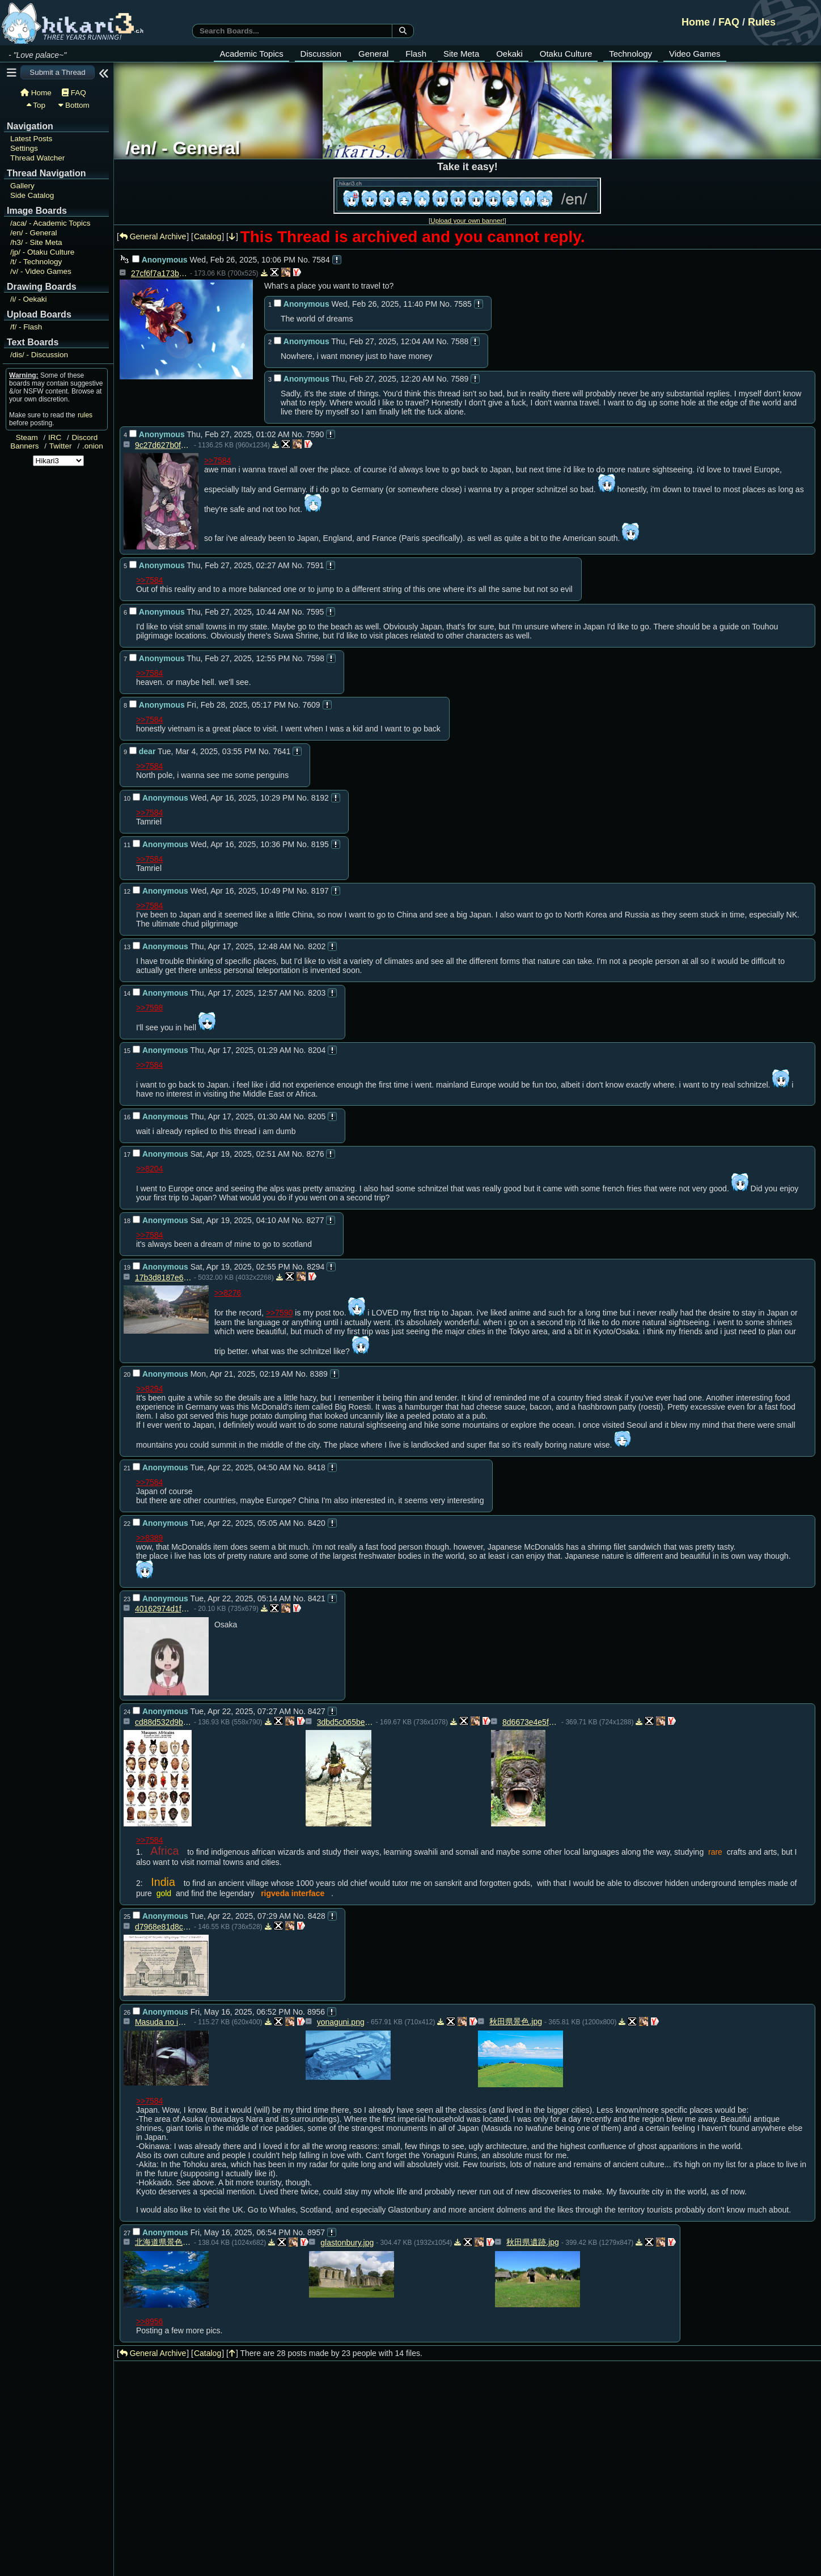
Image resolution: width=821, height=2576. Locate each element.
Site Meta (461, 53)
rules (85, 415)
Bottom (74, 105)
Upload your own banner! (467, 220)
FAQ (728, 22)
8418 (316, 1467)
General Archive (153, 236)
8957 (316, 2232)
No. (304, 259)
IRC (54, 437)
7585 (463, 303)
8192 (320, 797)
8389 (319, 1373)
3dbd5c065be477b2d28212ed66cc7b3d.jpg (345, 1722)
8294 (315, 1266)
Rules (762, 22)
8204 (316, 1050)
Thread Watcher (37, 158)
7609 (311, 704)
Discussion (321, 53)
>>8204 (149, 1168)
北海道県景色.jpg (163, 2242)
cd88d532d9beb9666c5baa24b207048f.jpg (163, 1722)
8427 (316, 1711)
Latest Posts (31, 138)
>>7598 (149, 1007)
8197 (320, 890)
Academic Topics (251, 53)
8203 (316, 992)
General (373, 53)
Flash (415, 53)
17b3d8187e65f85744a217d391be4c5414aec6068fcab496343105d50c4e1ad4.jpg (163, 1277)
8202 (316, 946)
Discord (85, 437)
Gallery (22, 185)
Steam (27, 437)
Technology (630, 53)
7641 (281, 751)
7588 (459, 341)
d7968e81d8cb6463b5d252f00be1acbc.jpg (163, 1926)
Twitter (60, 446)
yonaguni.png (341, 2022)
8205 (316, 1116)
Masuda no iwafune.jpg (163, 2022)
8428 (316, 1916)
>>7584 (217, 460)
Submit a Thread (57, 72)
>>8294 (149, 1388)
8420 (316, 1523)
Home (696, 22)
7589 (459, 378)
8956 (316, 2011)
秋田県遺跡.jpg (532, 2242)
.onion (92, 446)
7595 (315, 611)
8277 (315, 1220)
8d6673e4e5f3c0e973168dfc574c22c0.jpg (530, 1722)
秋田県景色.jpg (515, 2021)
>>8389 (149, 1537)
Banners (24, 446)
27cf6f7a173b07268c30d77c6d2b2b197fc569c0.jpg (159, 273)
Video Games (695, 53)
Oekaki (509, 53)
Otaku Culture (566, 53)
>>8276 (228, 1292)
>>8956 (149, 2321)
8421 (316, 1598)
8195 (320, 844)
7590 (315, 434)
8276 (315, 1153)
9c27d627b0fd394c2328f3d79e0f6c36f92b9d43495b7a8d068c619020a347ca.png (163, 445)
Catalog (207, 236)
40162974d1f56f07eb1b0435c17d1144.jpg (163, 1608)
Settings (24, 148)
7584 (321, 259)
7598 (315, 658)
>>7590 (279, 1313)
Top (36, 105)
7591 (315, 565)
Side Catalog (32, 195)
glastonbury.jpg (347, 2242)
